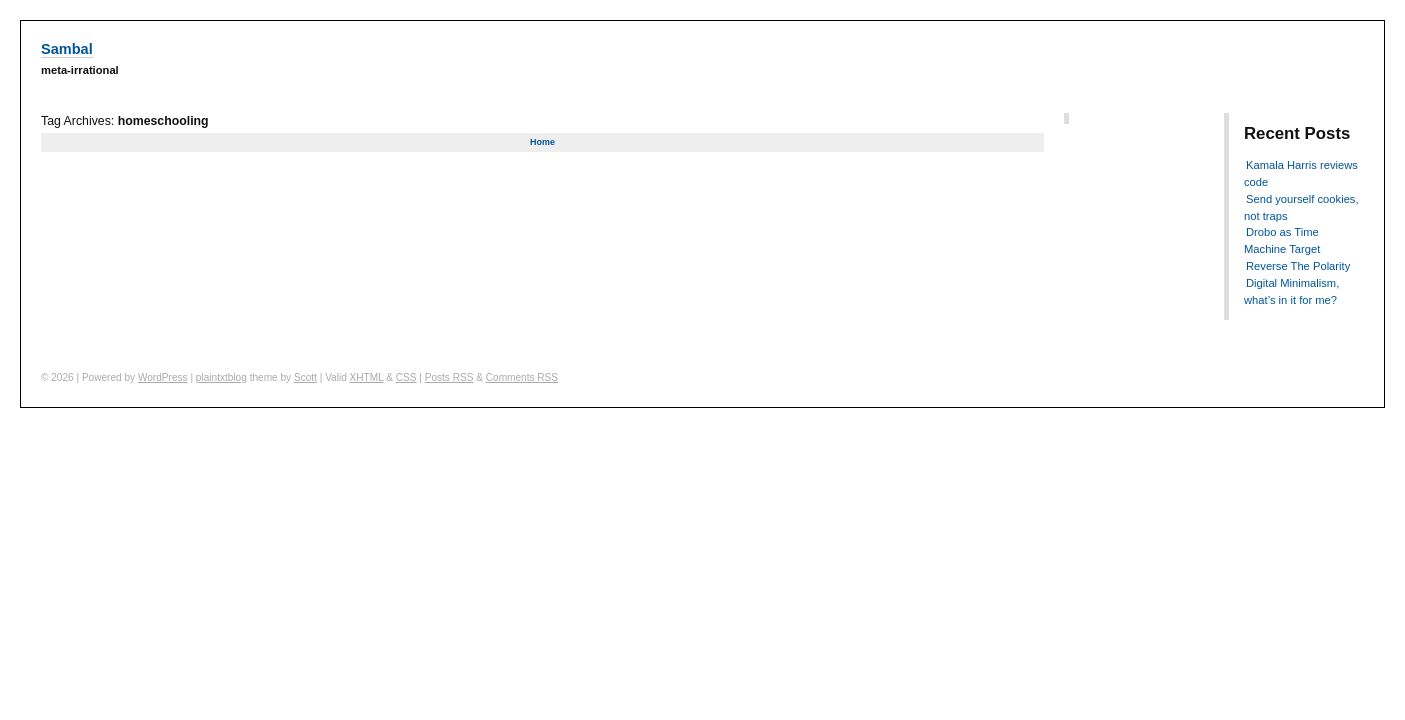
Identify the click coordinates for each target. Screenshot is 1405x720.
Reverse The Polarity (1298, 266)
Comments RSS (522, 377)
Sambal (67, 49)
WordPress (163, 377)
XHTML (367, 377)
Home (542, 142)
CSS (406, 377)
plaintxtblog (221, 377)
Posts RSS (449, 377)
